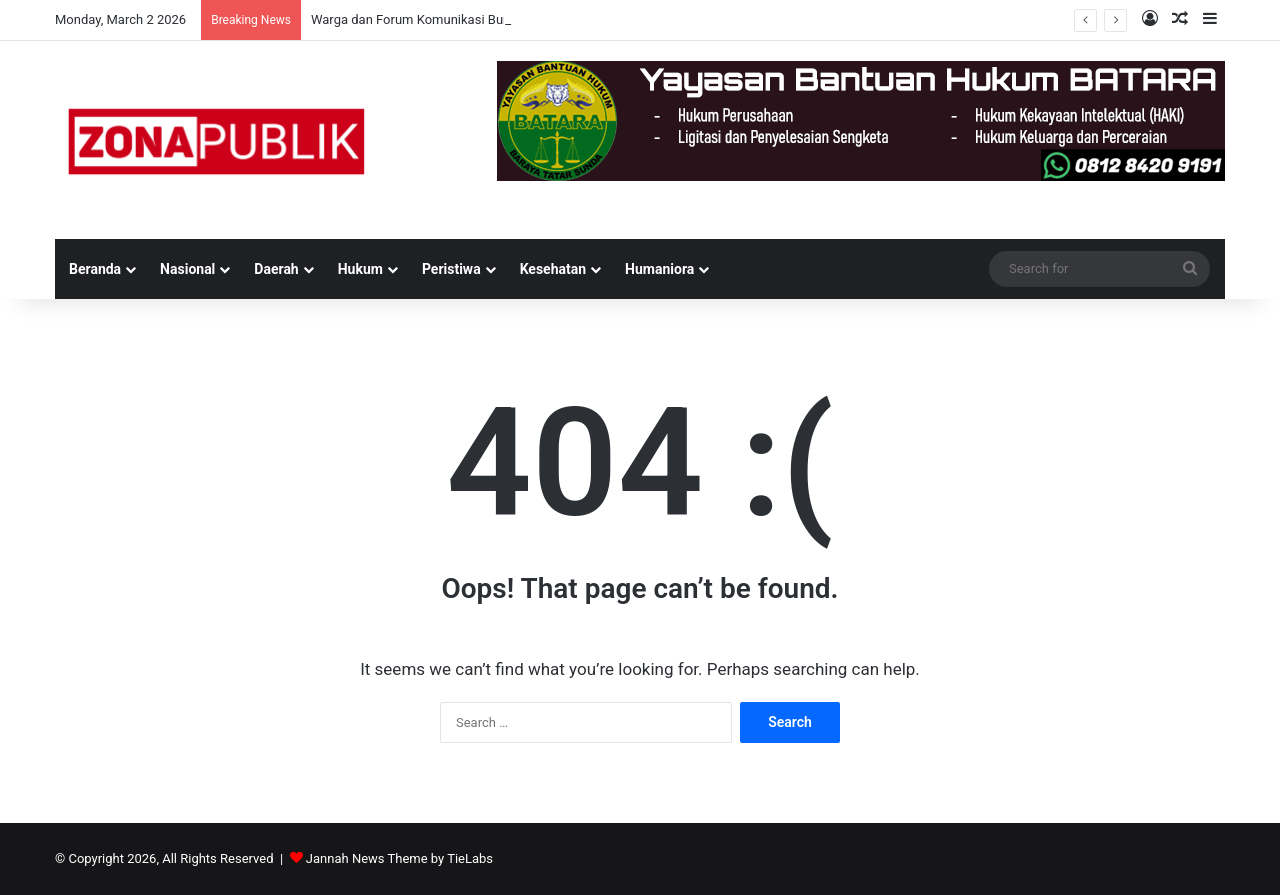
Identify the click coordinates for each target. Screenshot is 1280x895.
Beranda (95, 269)
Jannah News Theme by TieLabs (399, 858)
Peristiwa (451, 269)
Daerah (276, 269)
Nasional (187, 269)
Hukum (360, 269)
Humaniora (659, 269)
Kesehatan (553, 269)
